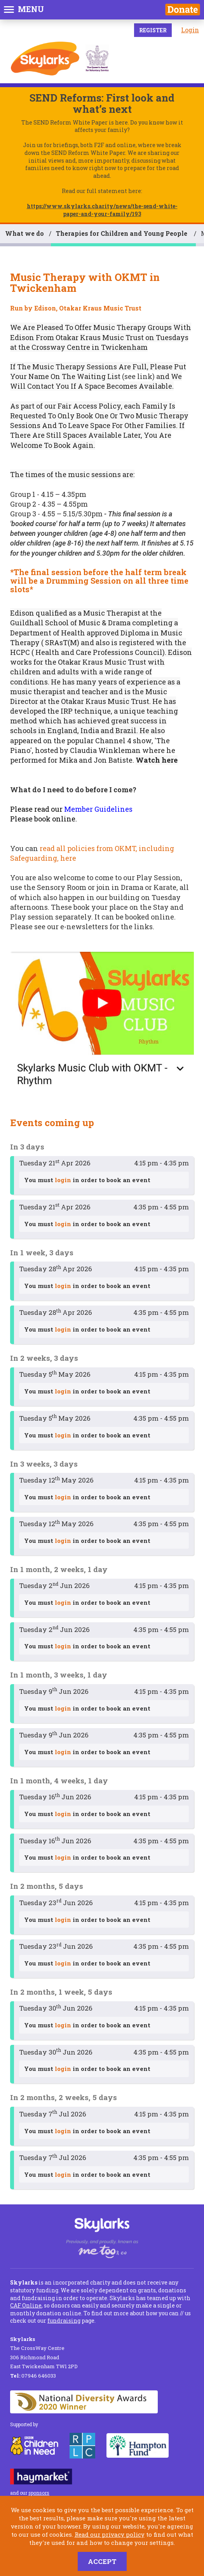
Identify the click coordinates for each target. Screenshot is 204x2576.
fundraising (63, 2320)
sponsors (38, 2493)
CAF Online (26, 2305)
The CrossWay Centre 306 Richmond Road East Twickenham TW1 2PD (44, 2353)
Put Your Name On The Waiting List (98, 371)
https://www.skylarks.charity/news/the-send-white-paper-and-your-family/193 (102, 210)
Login (190, 30)
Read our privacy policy (110, 2534)
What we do (24, 233)
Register (153, 30)
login (63, 1180)
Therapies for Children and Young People (122, 233)
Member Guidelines (98, 809)
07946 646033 (33, 2375)
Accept (102, 2561)
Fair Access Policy (89, 406)
